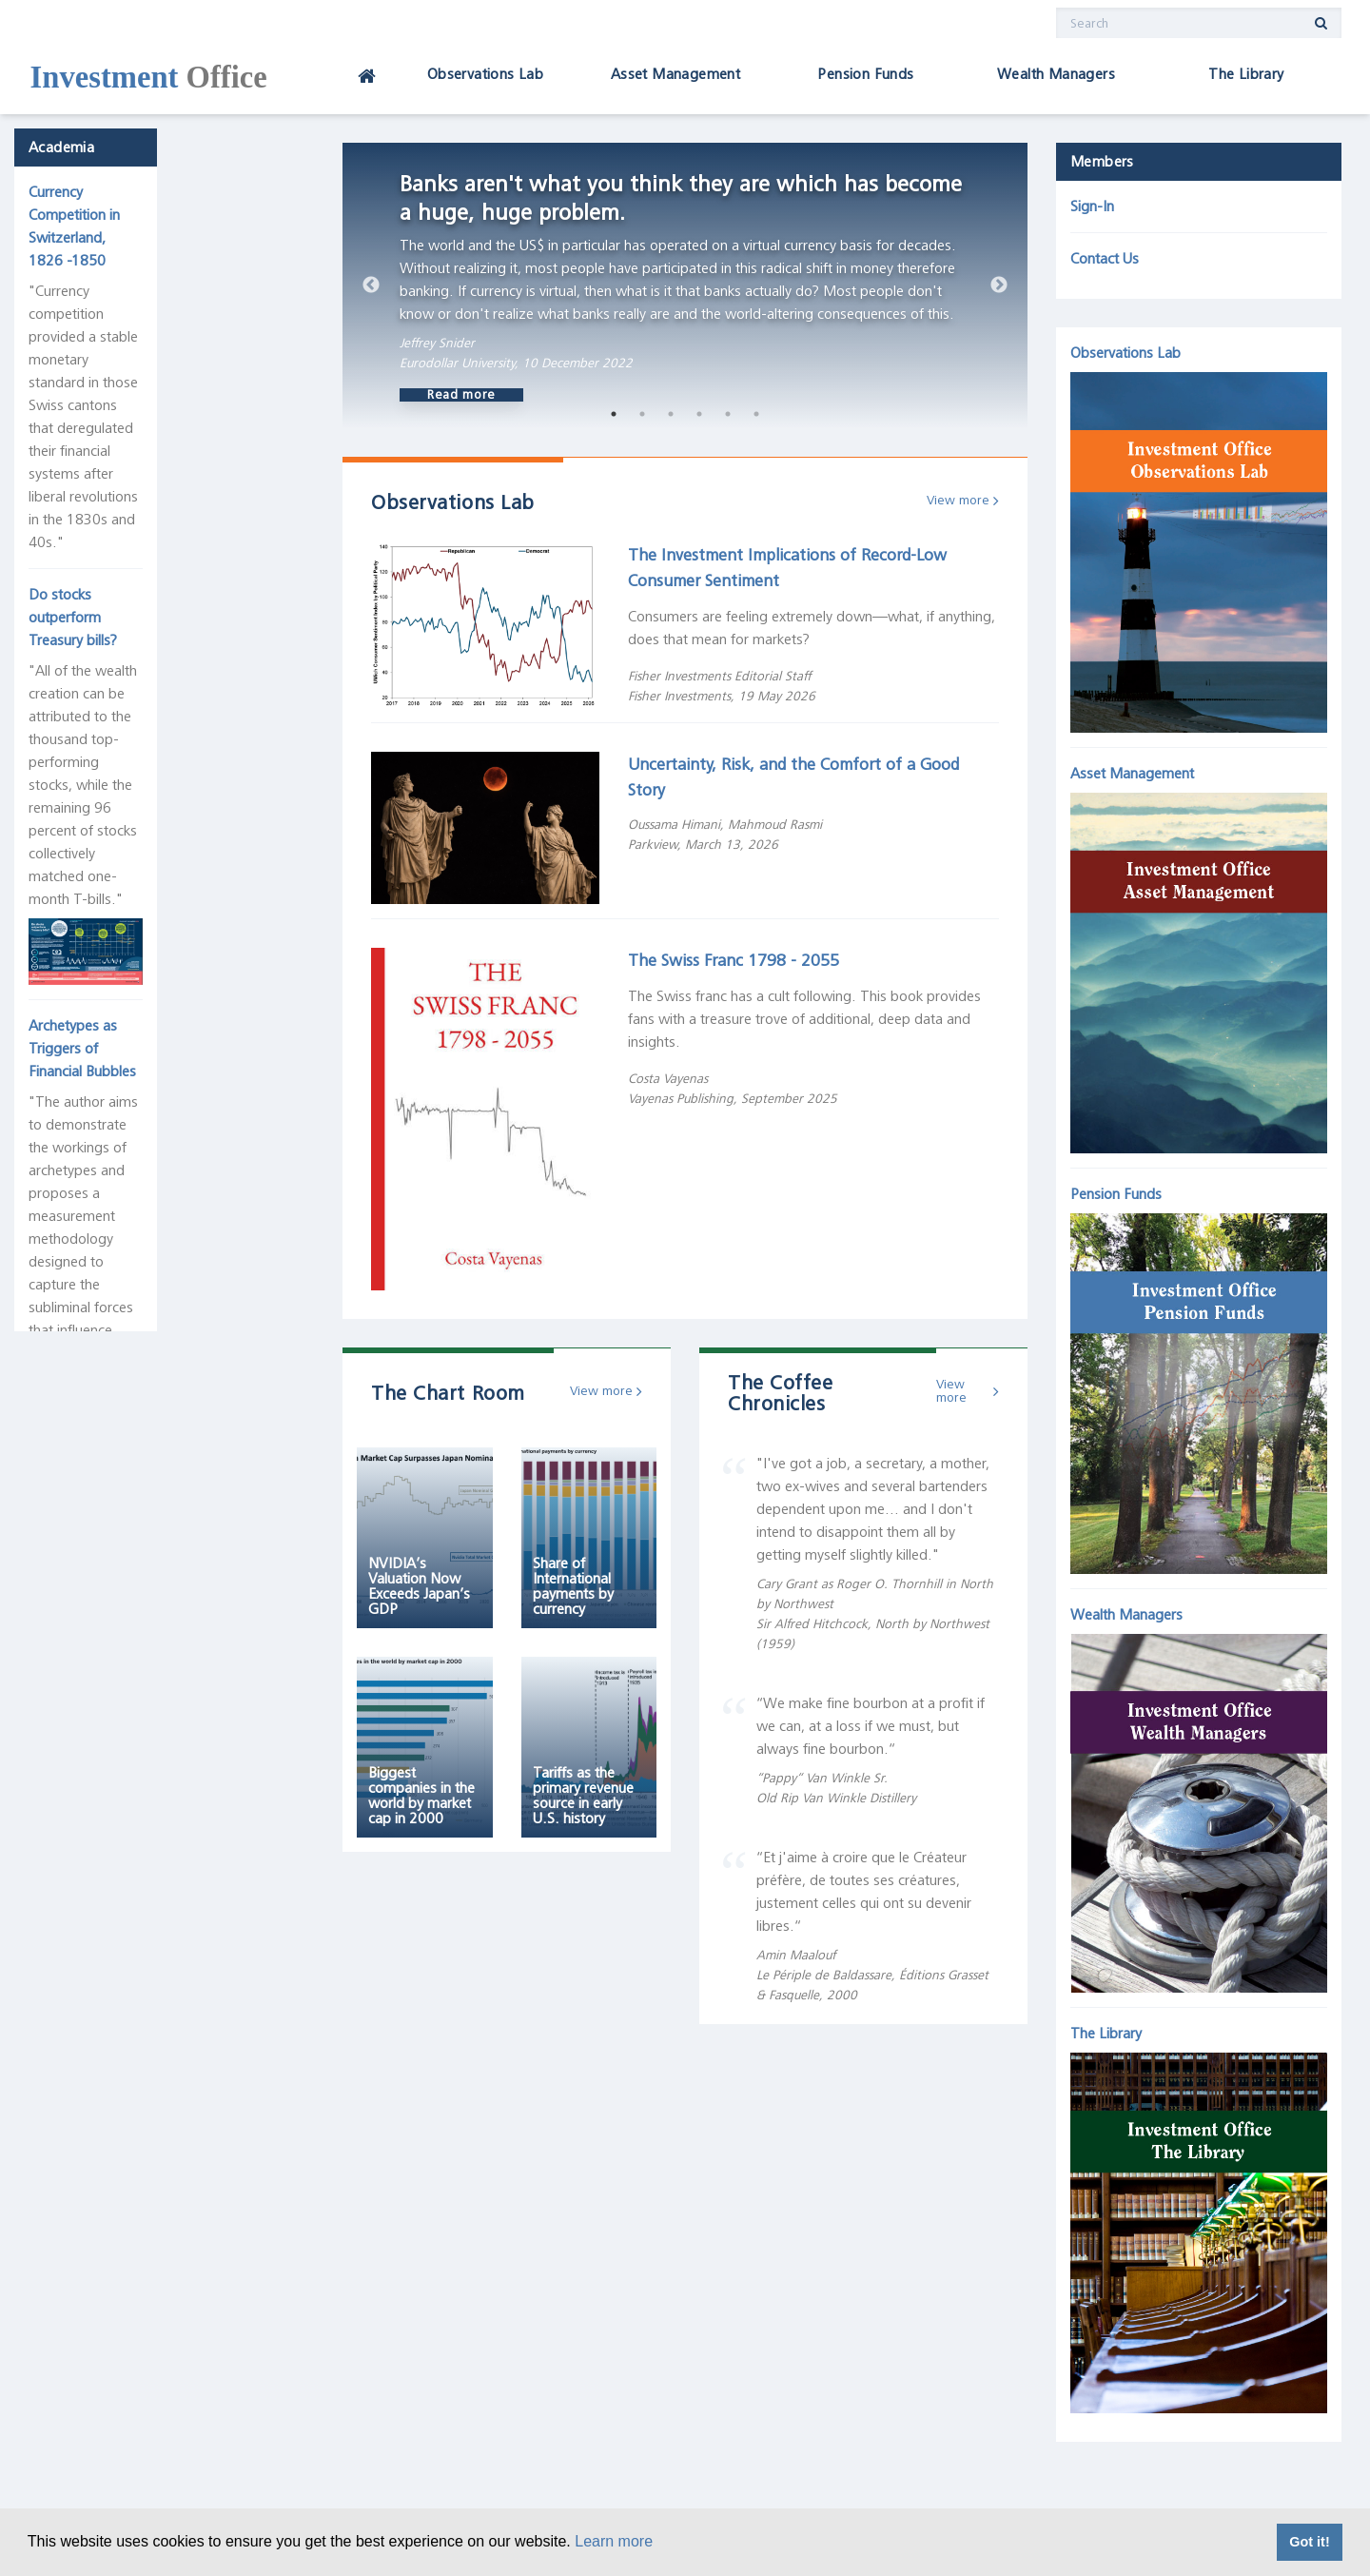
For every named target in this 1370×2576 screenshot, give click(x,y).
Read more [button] (461, 395)
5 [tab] (727, 413)
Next (998, 285)
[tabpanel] (685, 285)
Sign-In (1092, 206)
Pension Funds (865, 74)
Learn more (614, 2541)
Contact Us (1104, 258)
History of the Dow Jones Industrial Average (152, 1024)
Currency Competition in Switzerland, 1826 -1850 (158, 218)
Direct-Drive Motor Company (134, 2152)
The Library (1245, 74)
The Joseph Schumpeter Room (144, 967)
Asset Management (675, 74)
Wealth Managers (1056, 74)
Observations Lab (485, 74)
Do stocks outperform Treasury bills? (158, 403)
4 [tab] (699, 413)
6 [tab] (756, 413)
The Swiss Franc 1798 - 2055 (733, 960)
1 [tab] (613, 413)
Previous (371, 285)
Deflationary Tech (98, 1686)
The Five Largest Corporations (138, 1452)
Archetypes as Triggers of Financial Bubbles (152, 747)
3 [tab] (670, 413)
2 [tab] (642, 413)
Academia (75, 161)
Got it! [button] (1309, 2541)
